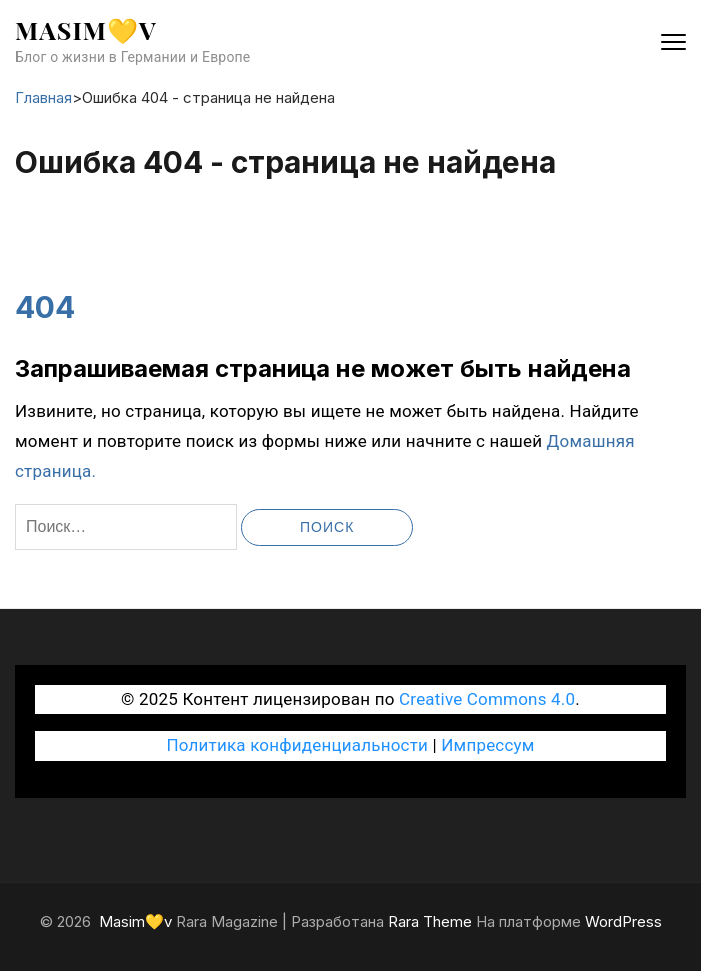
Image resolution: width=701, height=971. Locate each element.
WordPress (623, 921)
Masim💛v (86, 29)
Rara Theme (430, 921)
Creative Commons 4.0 (487, 699)
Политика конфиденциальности (297, 745)
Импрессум (487, 745)
